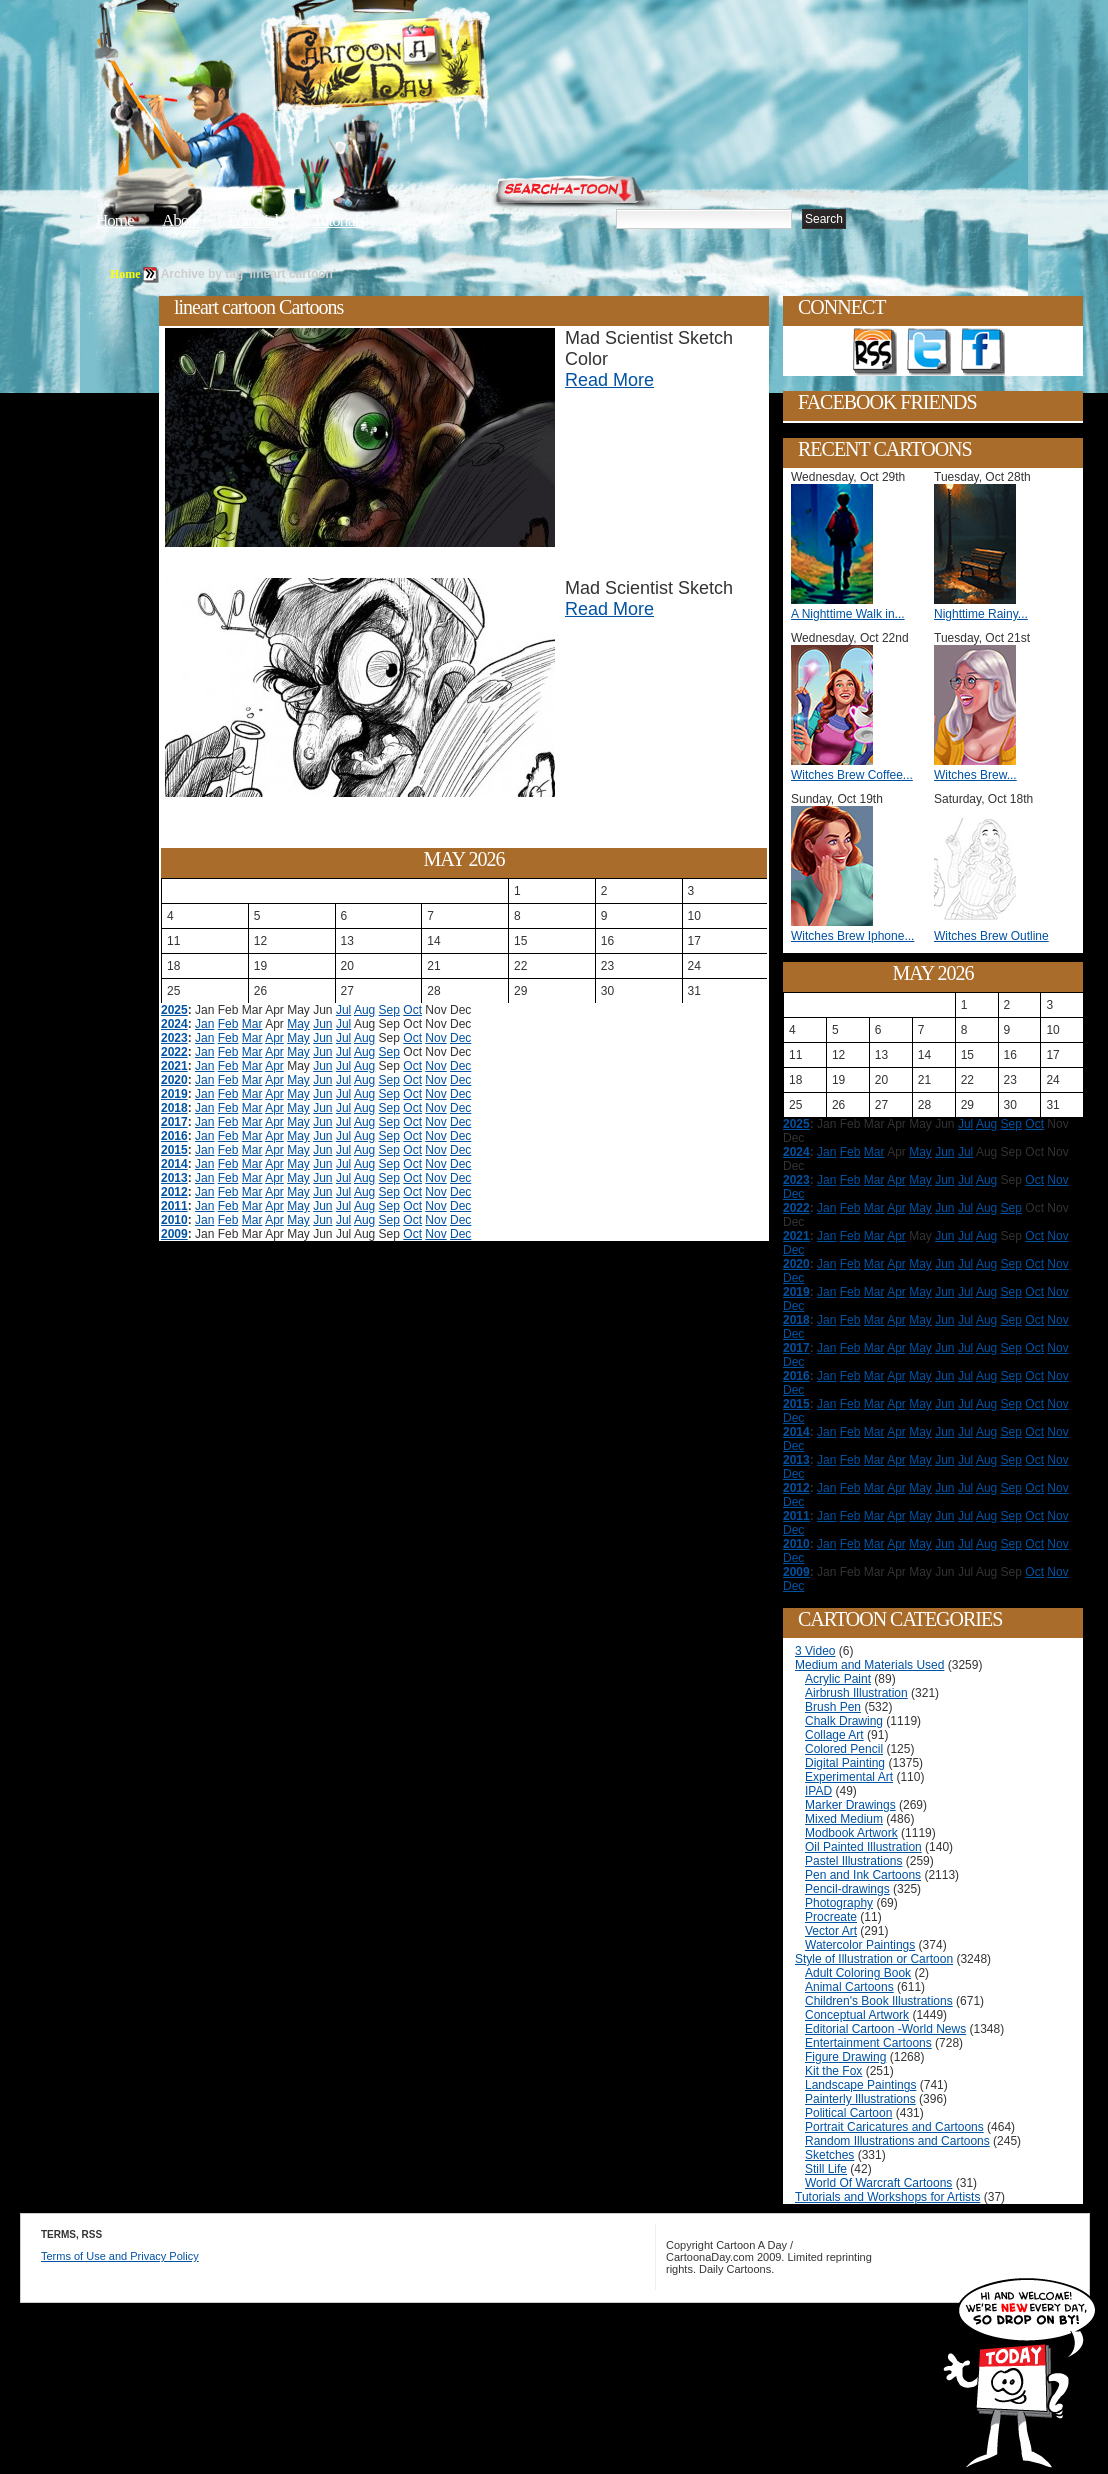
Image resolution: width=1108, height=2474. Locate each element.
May (298, 1024)
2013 (174, 1178)
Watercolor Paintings (860, 1945)
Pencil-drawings (847, 1889)
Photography (839, 1903)
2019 (174, 1094)
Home (115, 220)
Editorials (256, 220)
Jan (204, 1024)
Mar (252, 1024)
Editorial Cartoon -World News (885, 2029)
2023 (174, 1038)
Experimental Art (849, 1777)
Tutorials (338, 220)
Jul (343, 1010)
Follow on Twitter (929, 352)
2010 (174, 1220)
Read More (609, 380)
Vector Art (831, 1931)
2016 (174, 1136)
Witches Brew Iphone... (852, 936)
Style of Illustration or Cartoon (874, 1959)
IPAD (818, 1791)
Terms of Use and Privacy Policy (120, 2256)
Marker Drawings (850, 1805)
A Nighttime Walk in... (848, 614)
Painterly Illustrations (860, 2099)
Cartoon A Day (428, 66)
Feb (228, 1024)
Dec (460, 1038)
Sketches (829, 2155)
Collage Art (834, 1735)
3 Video (815, 1651)
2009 (174, 1234)
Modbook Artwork (851, 1833)
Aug (364, 1010)
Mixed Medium (844, 1819)
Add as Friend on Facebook (983, 352)
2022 (174, 1052)
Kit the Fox (833, 2071)
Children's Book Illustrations (879, 2001)
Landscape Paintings (860, 2085)
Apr (274, 1038)
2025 (174, 1010)
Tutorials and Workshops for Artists (887, 2197)
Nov (435, 1038)
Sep (389, 1010)
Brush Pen (833, 1707)
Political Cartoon (848, 2113)
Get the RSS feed (875, 352)
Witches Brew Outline (991, 936)
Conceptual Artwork (857, 2015)
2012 (174, 1192)
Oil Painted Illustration (863, 1847)
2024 (174, 1024)
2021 (174, 1066)
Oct (412, 1010)
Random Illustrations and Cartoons (897, 2141)
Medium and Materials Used (869, 1665)
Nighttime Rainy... (981, 614)
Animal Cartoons (849, 1987)
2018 (174, 1108)
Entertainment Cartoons (868, 2043)
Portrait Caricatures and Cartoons (894, 2127)
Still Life (826, 2169)
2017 (174, 1122)
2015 (174, 1150)
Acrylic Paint (838, 1679)
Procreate (831, 1917)
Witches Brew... (975, 775)
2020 (174, 1080)
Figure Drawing (845, 2057)
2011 (174, 1206)
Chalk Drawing (844, 1721)
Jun (322, 1024)
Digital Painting (845, 1763)
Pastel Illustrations (853, 1861)
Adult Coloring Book (858, 1973)
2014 (174, 1164)
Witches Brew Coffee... (852, 775)
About (181, 220)
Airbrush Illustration (856, 1693)
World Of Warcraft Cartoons (878, 2183)
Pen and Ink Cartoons (863, 1875)
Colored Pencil (844, 1749)
